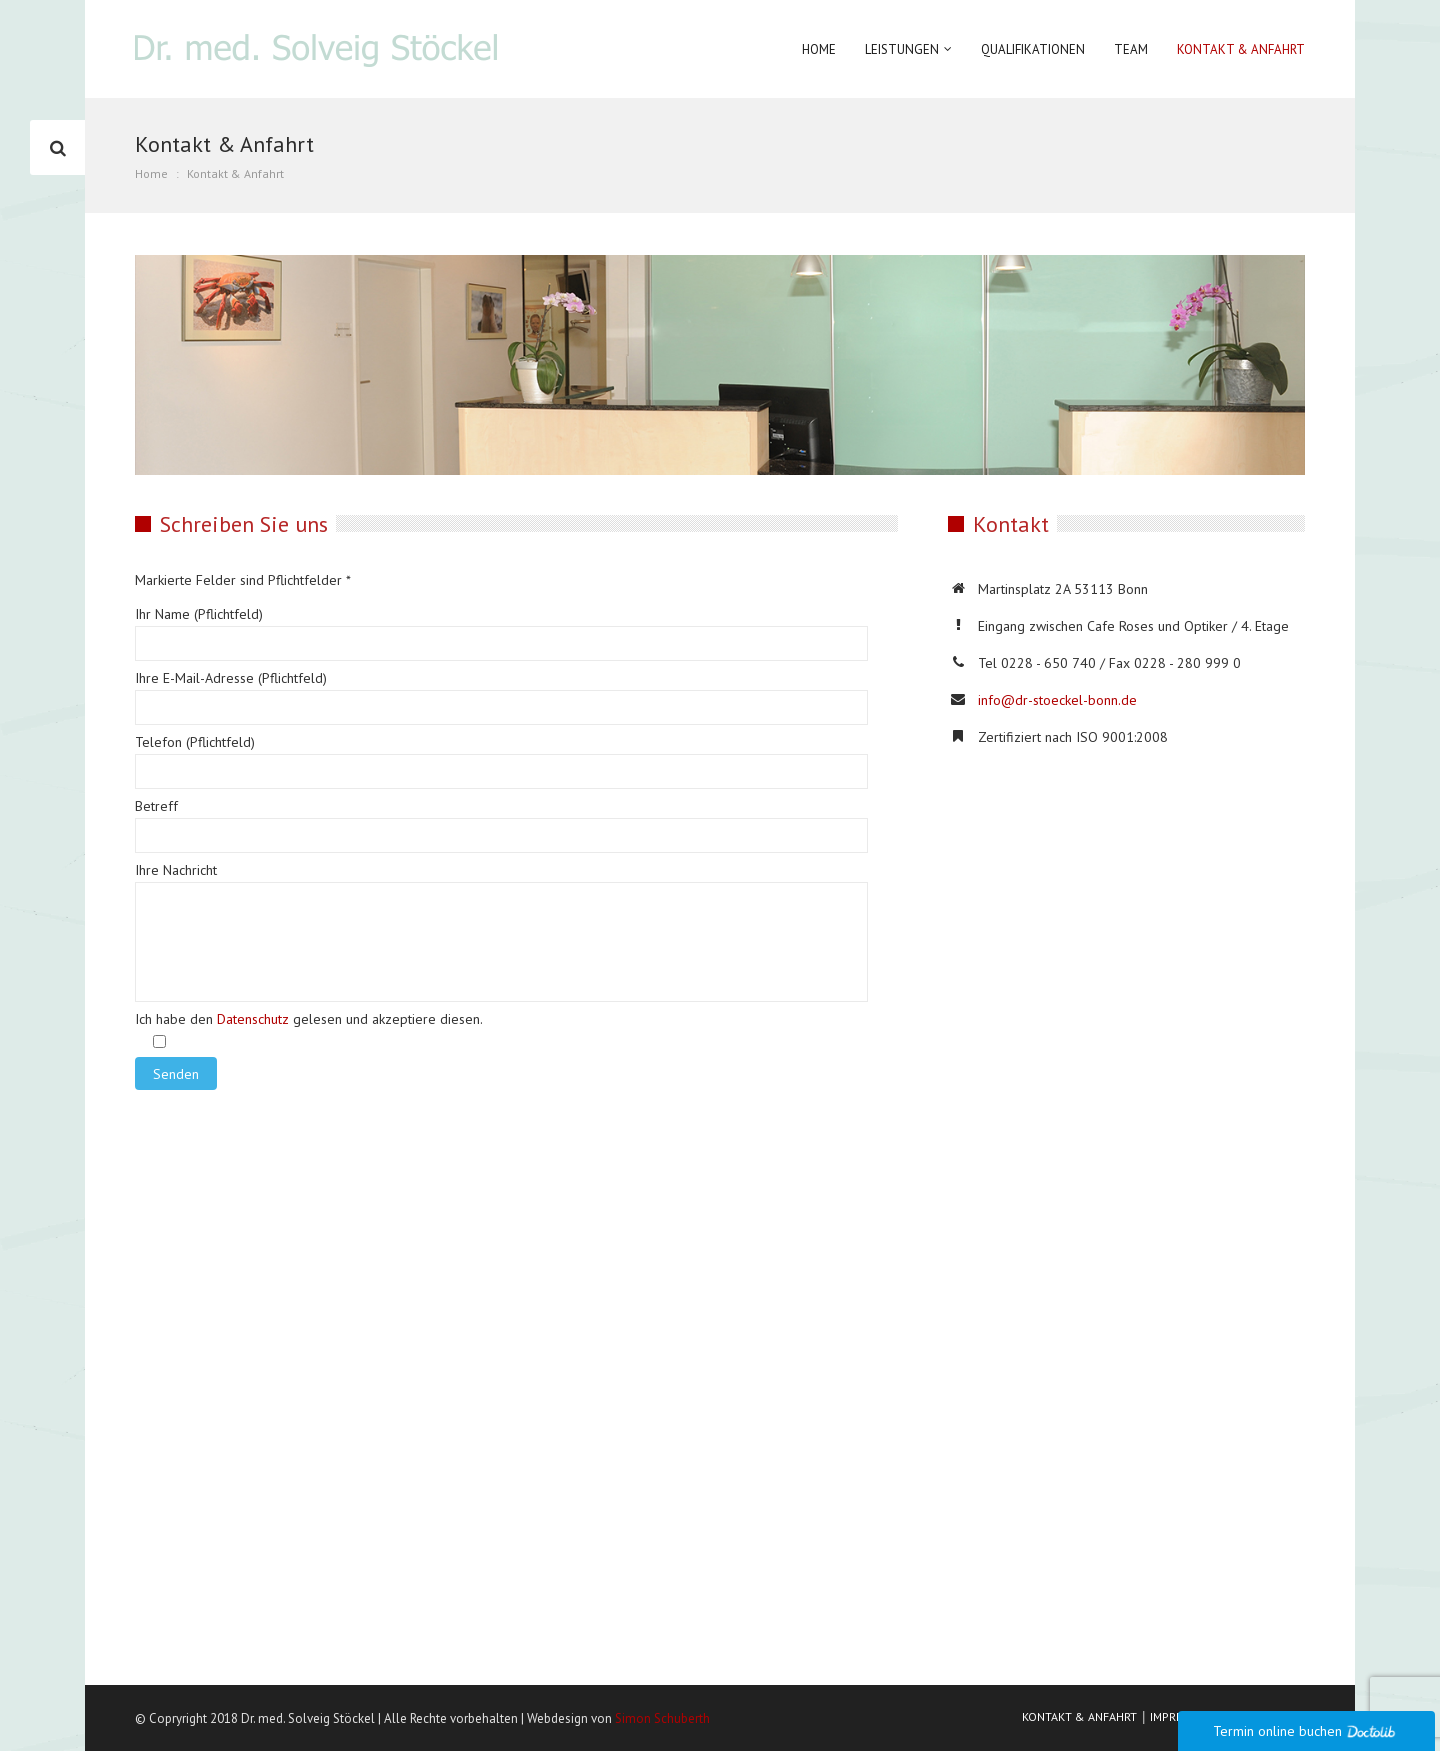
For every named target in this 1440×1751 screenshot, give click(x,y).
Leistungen (902, 49)
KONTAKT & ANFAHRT (1079, 1716)
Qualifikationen (1033, 49)
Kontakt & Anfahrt (1241, 49)
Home (819, 49)
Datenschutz (253, 1019)
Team (1131, 49)
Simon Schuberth (662, 1718)
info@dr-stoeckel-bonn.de (1057, 700)
